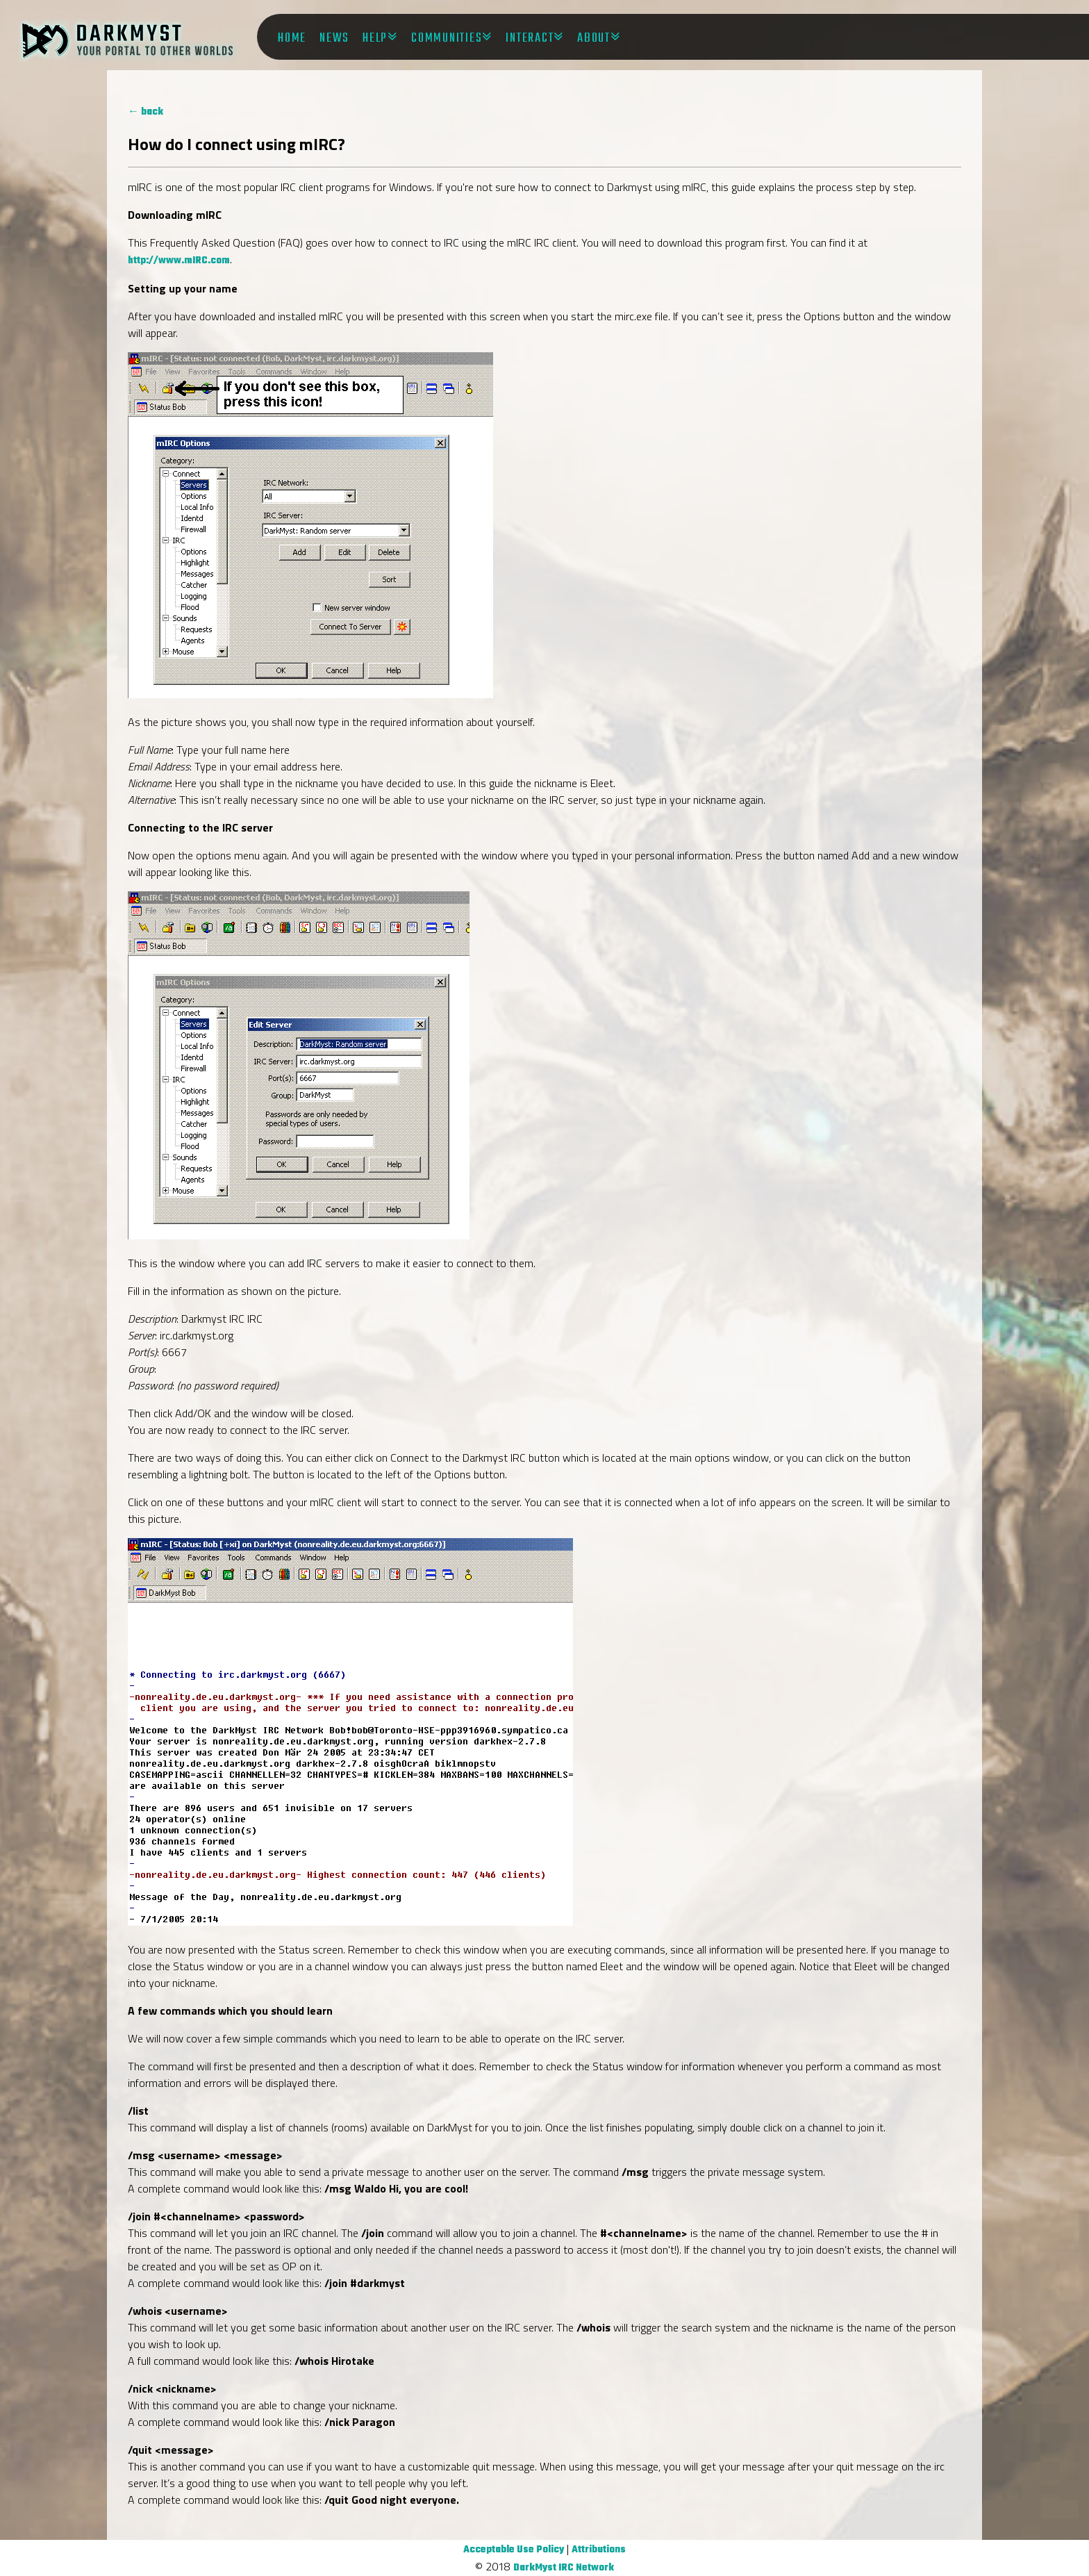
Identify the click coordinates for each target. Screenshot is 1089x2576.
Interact (530, 38)
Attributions (599, 2550)
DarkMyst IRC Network (563, 2568)
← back (145, 112)
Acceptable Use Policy (513, 2550)
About (593, 38)
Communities (446, 38)
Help (375, 38)
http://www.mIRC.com (179, 261)
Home (292, 38)
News (334, 38)
